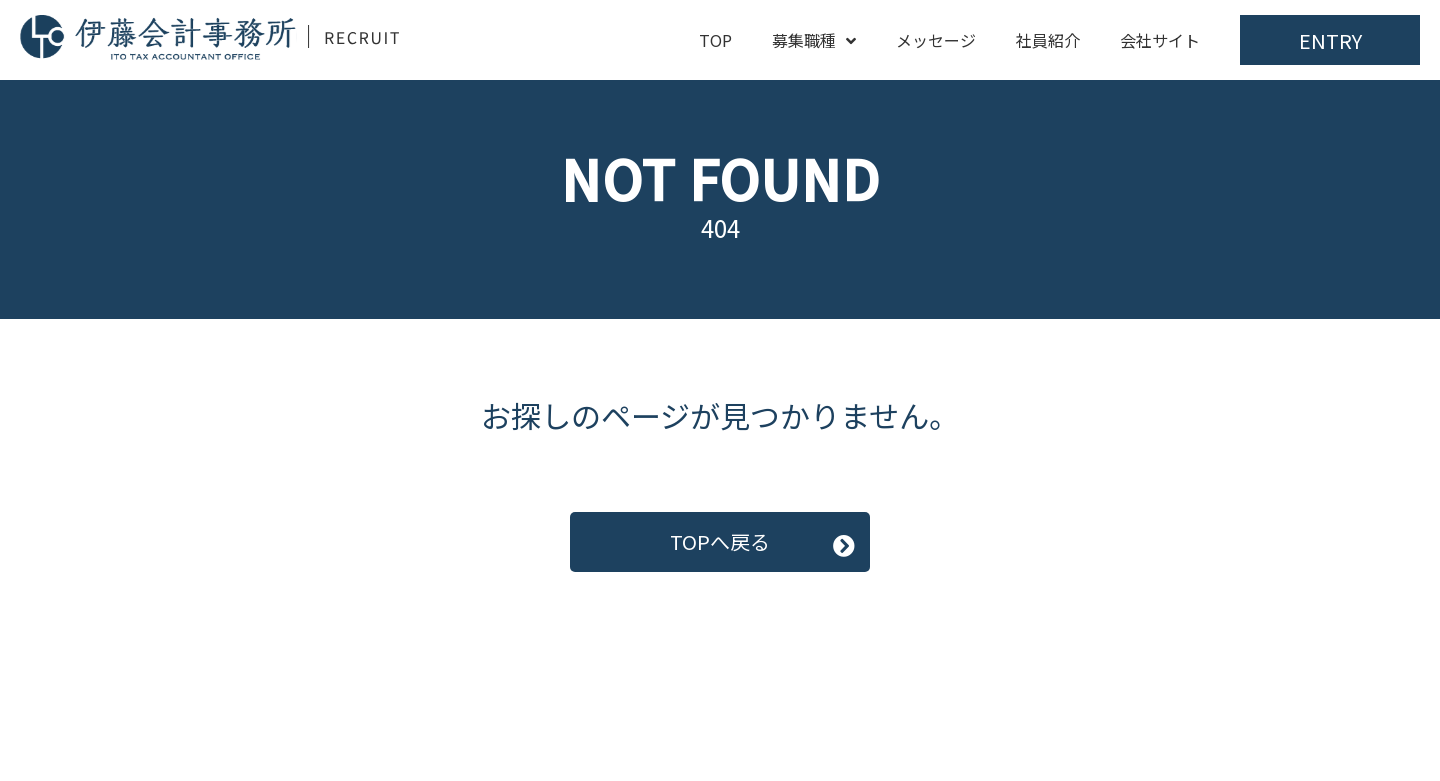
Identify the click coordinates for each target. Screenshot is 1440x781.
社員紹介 (1048, 40)
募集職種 (814, 40)
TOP (715, 40)
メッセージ (936, 40)
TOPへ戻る (720, 541)
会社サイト (1160, 40)
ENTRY (1330, 40)
